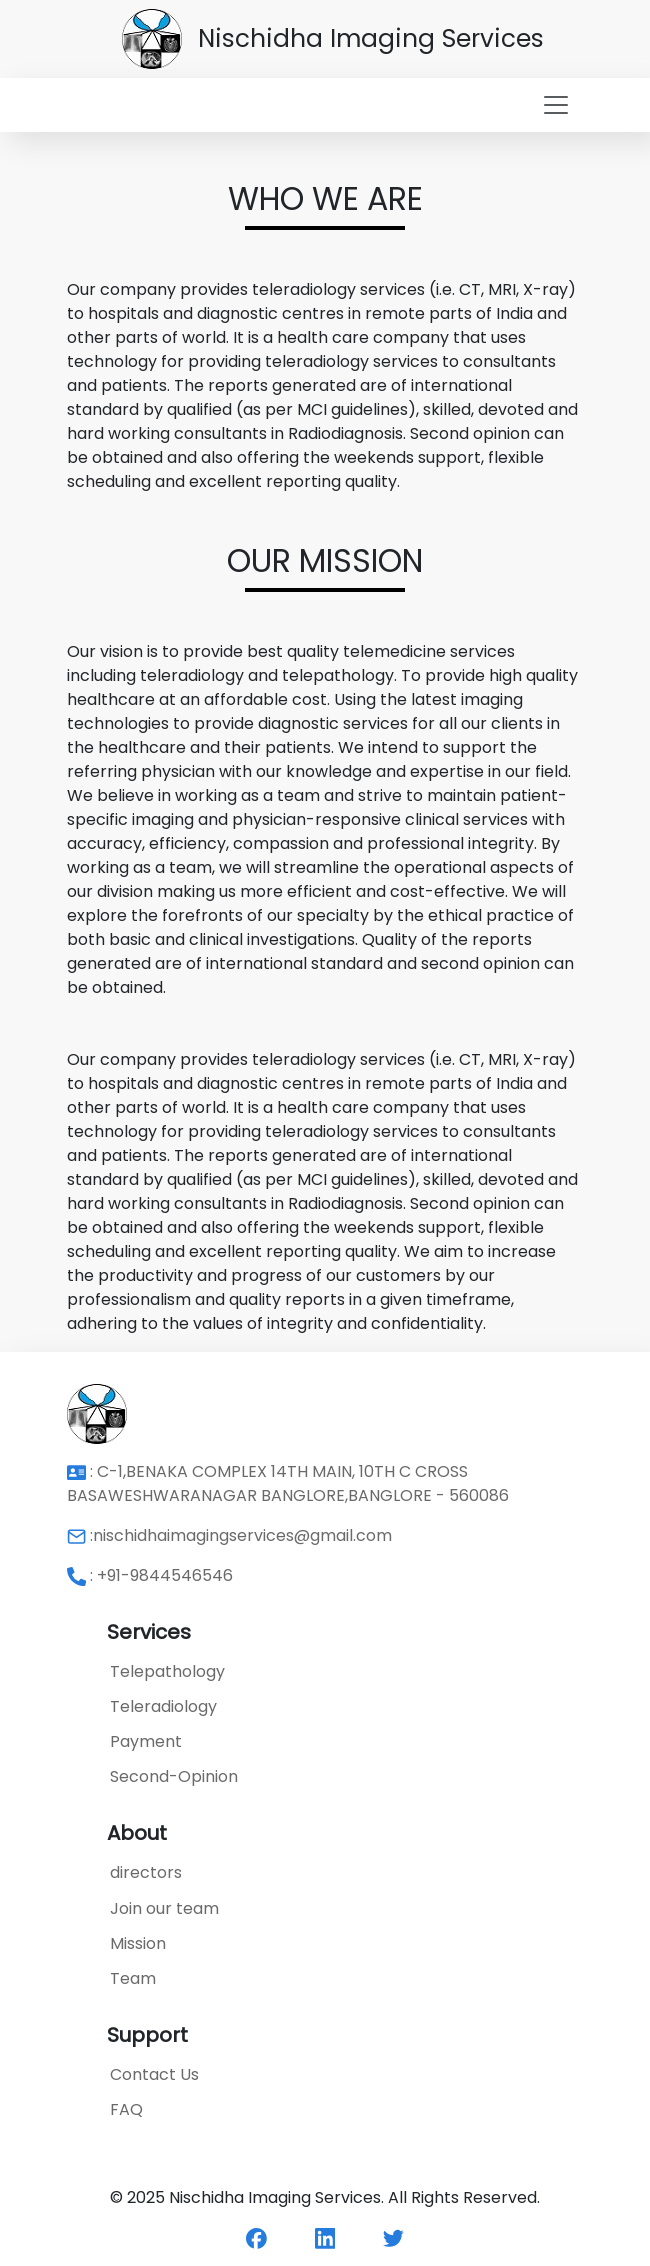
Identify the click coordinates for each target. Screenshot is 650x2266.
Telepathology (167, 1671)
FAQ (126, 2109)
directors (146, 1872)
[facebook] (256, 2237)
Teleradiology (163, 1706)
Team (133, 1978)
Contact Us (154, 2074)
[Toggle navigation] (325, 105)
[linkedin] (325, 2237)
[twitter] (393, 2237)
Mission (138, 1943)
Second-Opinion (174, 1776)
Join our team (164, 1908)
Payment (146, 1741)
